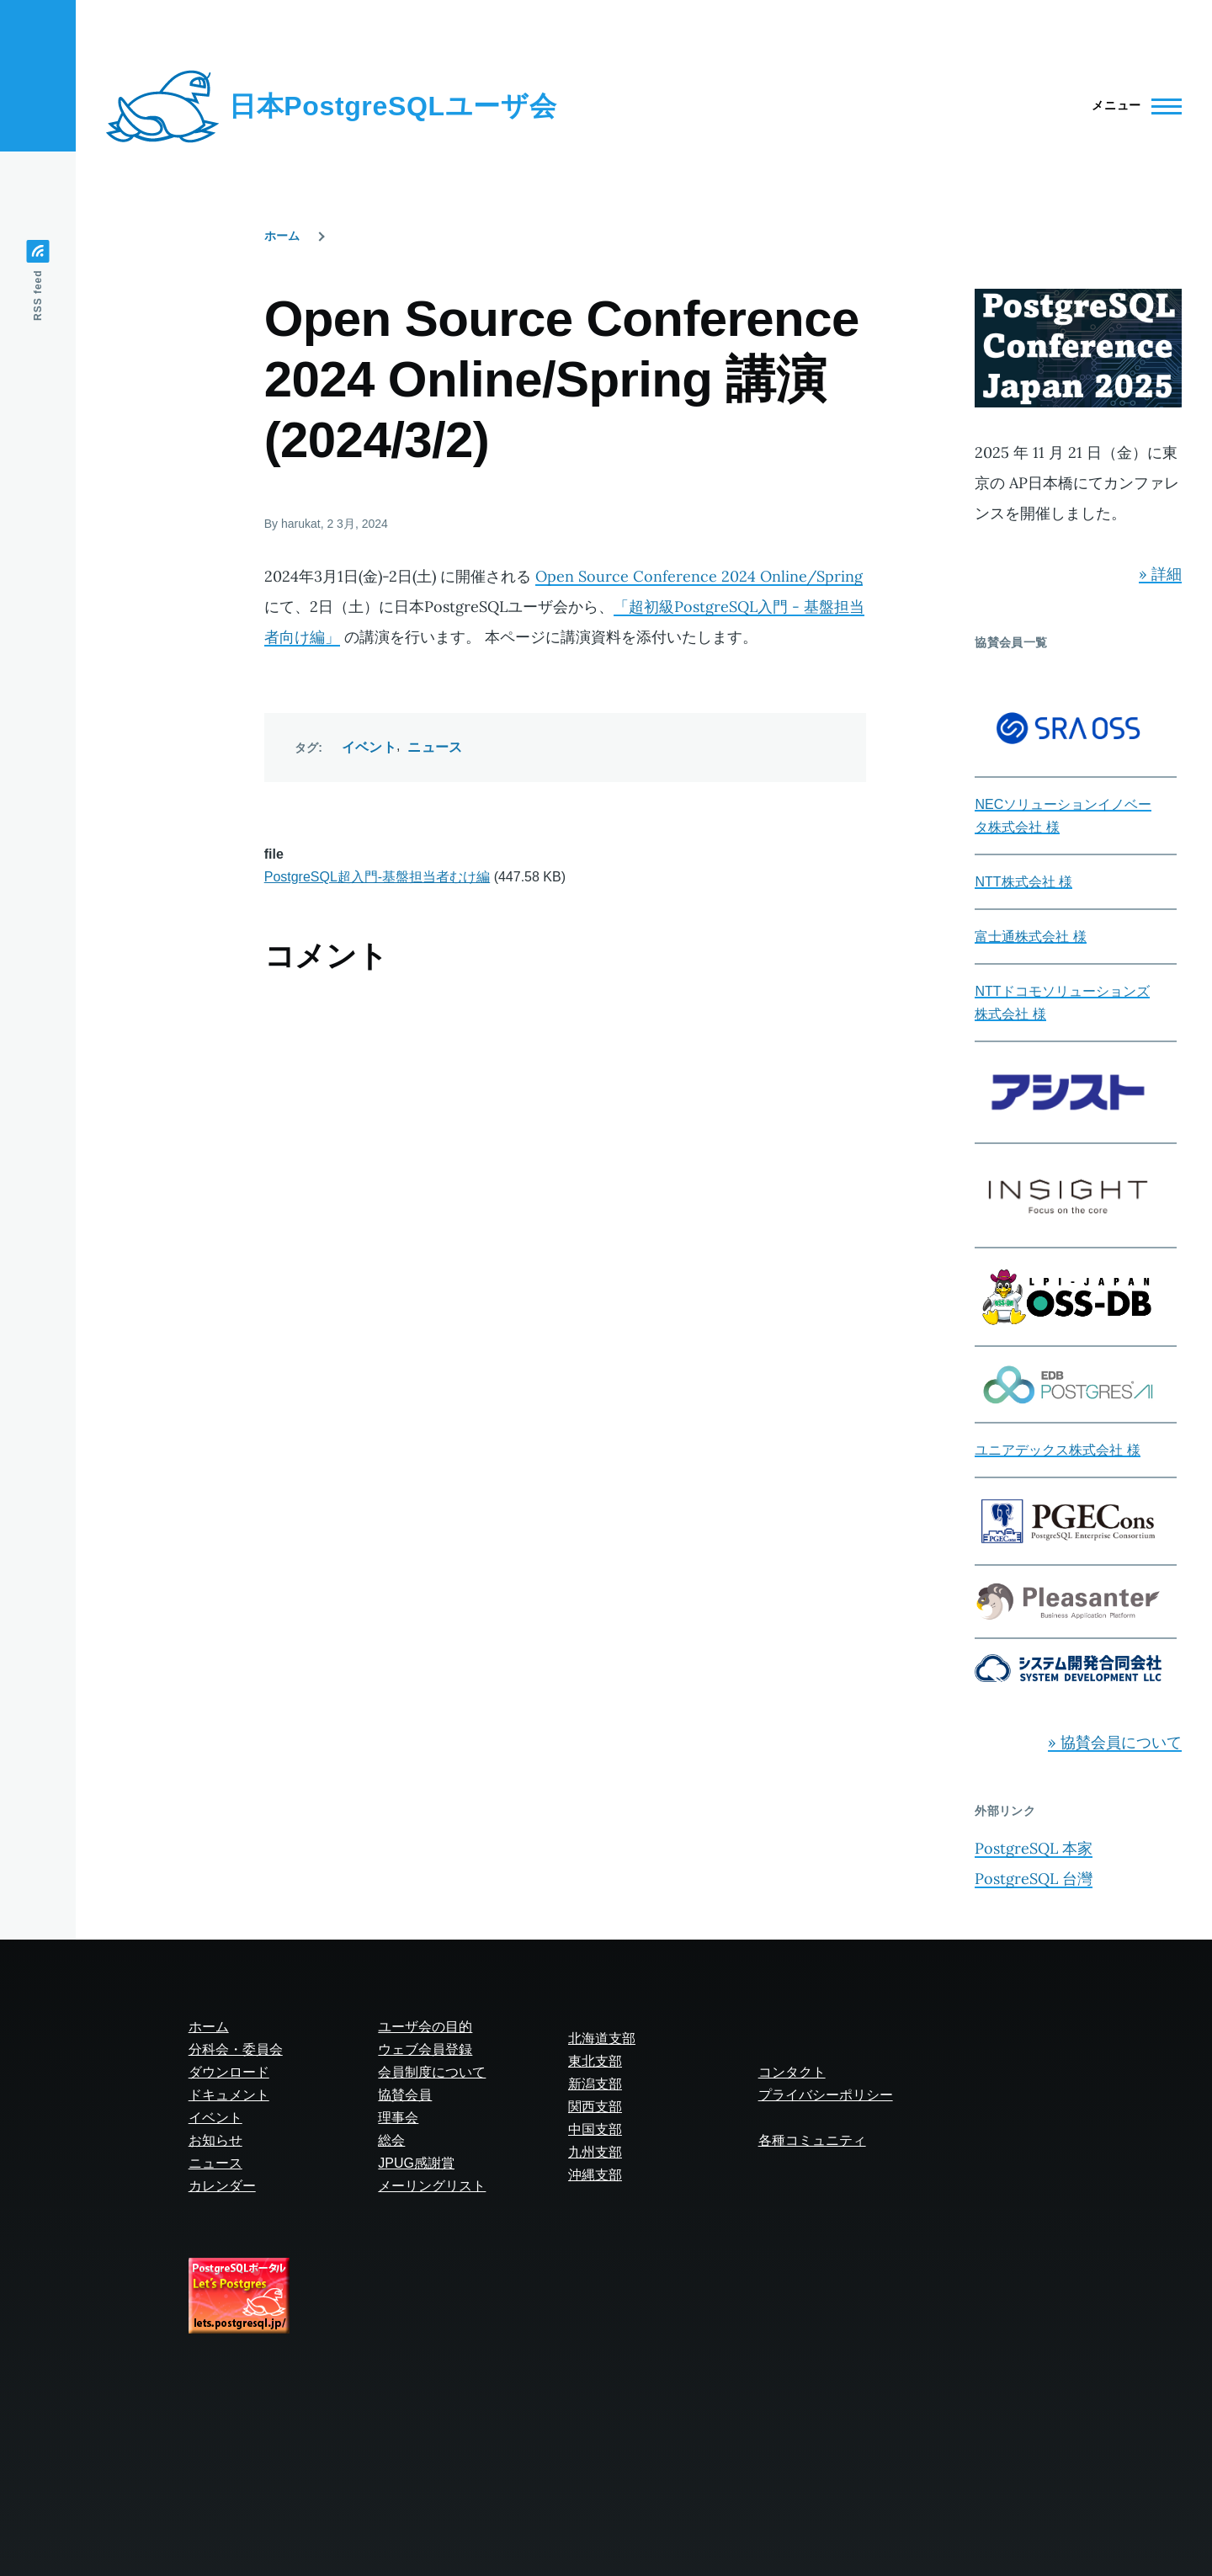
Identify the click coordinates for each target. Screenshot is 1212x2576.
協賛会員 (405, 2095)
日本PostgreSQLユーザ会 (392, 106)
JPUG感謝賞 (416, 2163)
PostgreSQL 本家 (1033, 1848)
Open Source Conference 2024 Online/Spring (699, 576)
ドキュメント (229, 2095)
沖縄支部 (595, 2175)
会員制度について (432, 2072)
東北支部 (595, 2061)
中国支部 (595, 2129)
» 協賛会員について (1115, 1742)
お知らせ (215, 2140)
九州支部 (595, 2152)
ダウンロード (229, 2072)
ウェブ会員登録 (425, 2049)
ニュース (434, 747)
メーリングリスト (432, 2186)
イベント (369, 747)
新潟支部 (595, 2084)
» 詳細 (1160, 573)
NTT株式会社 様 (1023, 882)
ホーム (282, 235)
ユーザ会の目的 (425, 2027)
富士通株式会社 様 (1030, 936)
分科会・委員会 (236, 2049)
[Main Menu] (1131, 106)
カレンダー (222, 2186)
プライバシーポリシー (825, 2095)
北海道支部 (601, 2038)
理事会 (398, 2117)
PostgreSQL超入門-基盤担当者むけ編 (377, 877)
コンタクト (792, 2072)
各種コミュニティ (812, 2140)
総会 (391, 2140)
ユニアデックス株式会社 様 (1057, 1450)
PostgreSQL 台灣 (1033, 1878)
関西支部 (595, 2107)
